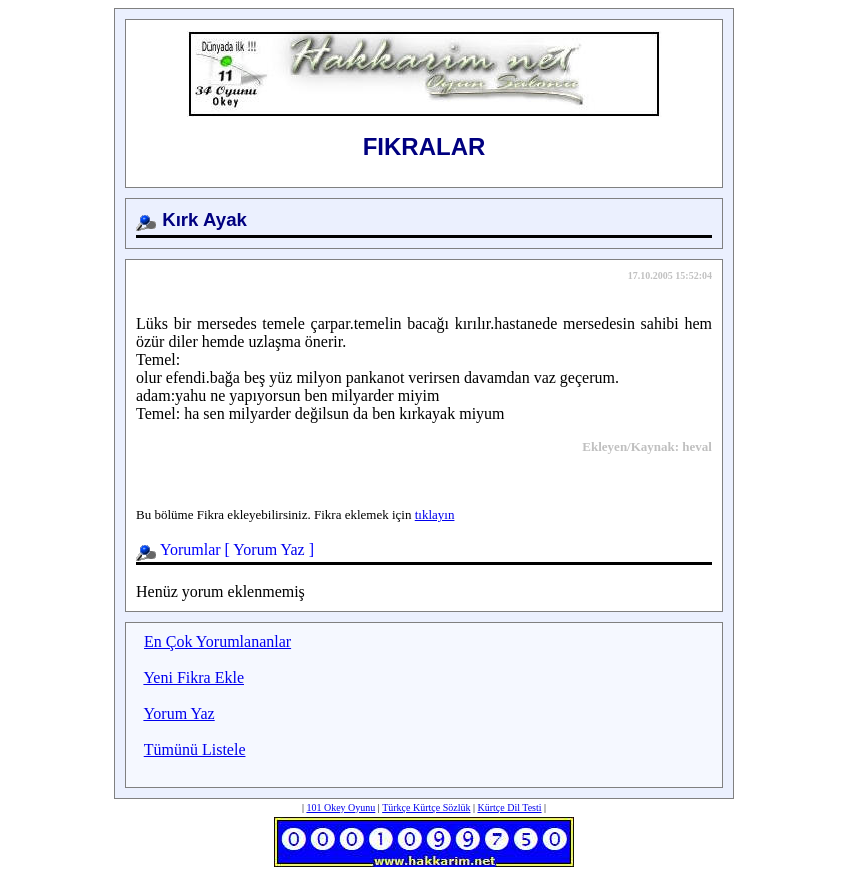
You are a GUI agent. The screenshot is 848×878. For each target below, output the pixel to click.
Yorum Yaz (268, 549)
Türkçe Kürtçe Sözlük (426, 807)
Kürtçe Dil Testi (509, 807)
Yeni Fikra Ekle (193, 677)
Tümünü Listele (195, 749)
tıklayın (435, 514)
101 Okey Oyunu (340, 807)
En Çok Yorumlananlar (217, 641)
